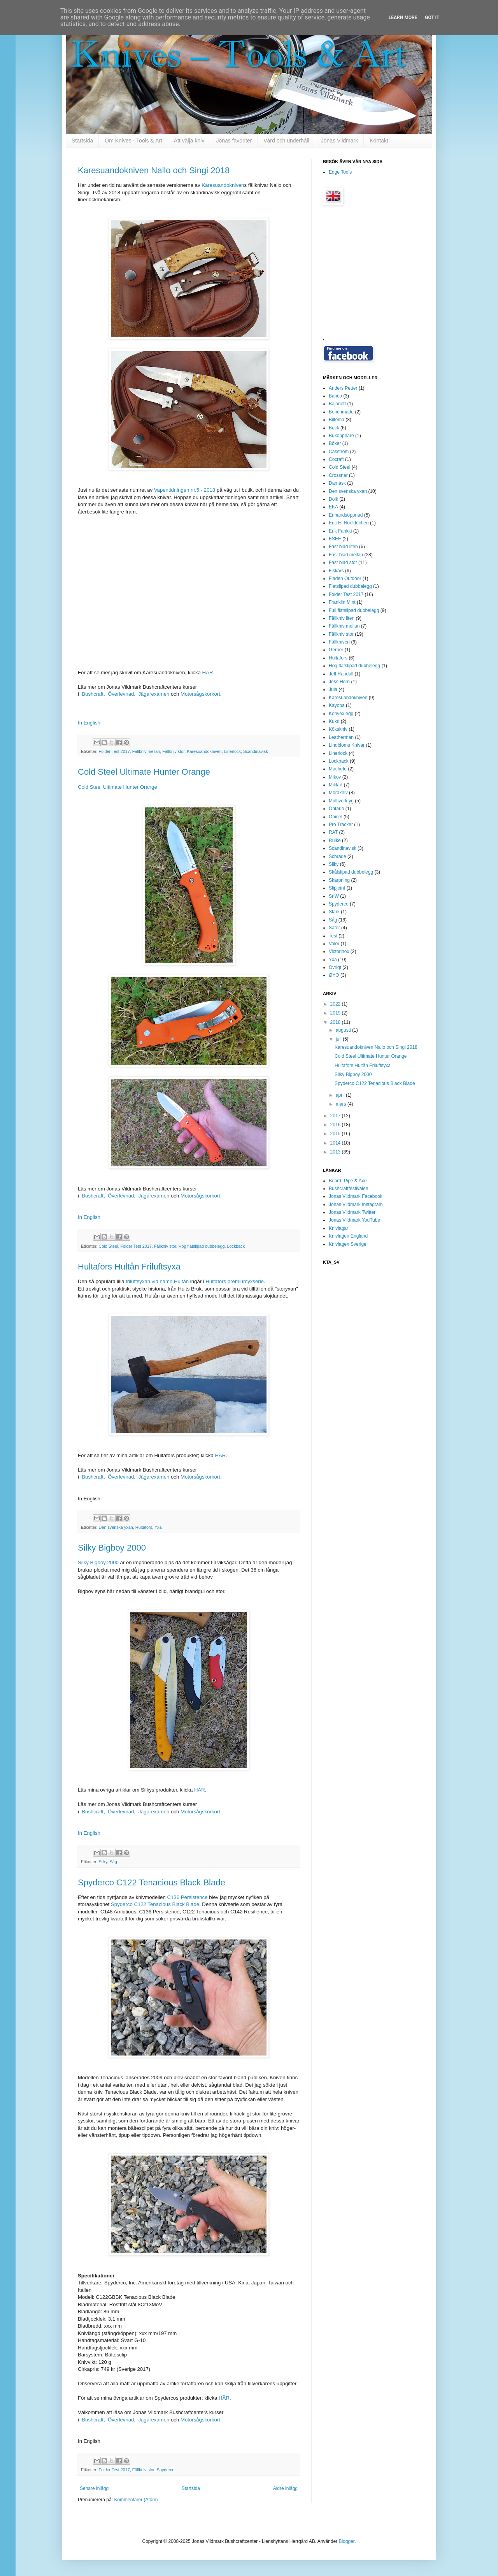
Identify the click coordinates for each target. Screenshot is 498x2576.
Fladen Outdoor (345, 578)
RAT (333, 832)
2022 (336, 1004)
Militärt (335, 785)
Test (333, 936)
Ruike (335, 840)
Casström (339, 451)
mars (341, 1104)
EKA (333, 507)
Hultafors (143, 1527)
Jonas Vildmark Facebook (355, 1196)
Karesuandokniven (223, 185)
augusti (344, 1030)
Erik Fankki (340, 531)
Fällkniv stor (173, 751)
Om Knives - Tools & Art (133, 140)
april (341, 1095)
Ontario (336, 808)
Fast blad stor (343, 562)
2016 (336, 1124)
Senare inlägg (94, 2488)
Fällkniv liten (341, 618)
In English (89, 723)
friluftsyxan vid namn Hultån (157, 1281)
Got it (432, 17)
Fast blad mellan (346, 554)
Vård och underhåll (286, 140)
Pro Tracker (341, 824)
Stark (334, 911)
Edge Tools (340, 172)
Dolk (333, 499)
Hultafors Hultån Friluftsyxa (129, 1266)
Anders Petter (343, 388)
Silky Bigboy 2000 (112, 1548)
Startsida (82, 140)
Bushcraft (92, 694)
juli (339, 1039)
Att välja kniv (189, 140)
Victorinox (339, 951)
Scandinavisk (255, 751)
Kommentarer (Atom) (136, 2499)
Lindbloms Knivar (347, 745)
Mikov (335, 777)
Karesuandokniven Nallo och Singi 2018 (154, 170)
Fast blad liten (343, 546)
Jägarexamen (153, 694)
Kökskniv (338, 729)
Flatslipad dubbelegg (350, 586)
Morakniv (338, 792)
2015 (336, 1133)
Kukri (334, 721)
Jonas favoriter (234, 140)
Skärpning (339, 880)
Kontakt (379, 140)
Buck (334, 428)
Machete (338, 769)
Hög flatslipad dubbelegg (202, 1246)
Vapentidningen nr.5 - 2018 (184, 490)
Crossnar (338, 475)
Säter (334, 927)
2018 (336, 1022)
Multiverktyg (341, 801)
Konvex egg (341, 713)
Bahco (335, 396)
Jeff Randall (341, 674)
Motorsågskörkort (200, 694)
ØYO (334, 975)
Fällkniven (339, 642)
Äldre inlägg (285, 2488)
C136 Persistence (187, 1897)
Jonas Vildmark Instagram (356, 1204)
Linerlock (232, 751)
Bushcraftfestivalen (348, 1188)
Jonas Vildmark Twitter (352, 1212)
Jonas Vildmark (339, 140)
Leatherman (341, 737)
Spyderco (166, 2469)
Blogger (346, 2541)
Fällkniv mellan (146, 751)
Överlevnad (121, 694)
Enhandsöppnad (346, 515)
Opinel (335, 816)
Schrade (337, 856)
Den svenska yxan (116, 1527)
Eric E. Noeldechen (349, 523)
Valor (334, 943)
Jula (333, 689)
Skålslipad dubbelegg (351, 872)
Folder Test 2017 (114, 751)
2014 (336, 1143)
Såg (113, 1861)
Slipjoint (337, 888)
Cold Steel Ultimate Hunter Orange (144, 772)
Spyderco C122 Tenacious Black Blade (151, 1882)
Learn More (403, 17)
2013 (336, 1152)
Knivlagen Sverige (347, 1244)
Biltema (336, 419)
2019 (336, 1013)
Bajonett (337, 403)
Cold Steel (108, 1246)
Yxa (158, 1527)
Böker (335, 443)
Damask (337, 483)
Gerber (336, 649)
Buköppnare (341, 435)
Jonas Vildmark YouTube (354, 1220)
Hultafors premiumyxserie (234, 1281)
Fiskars (336, 570)
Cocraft (336, 459)
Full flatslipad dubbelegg (354, 610)
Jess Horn (339, 681)
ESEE (335, 539)
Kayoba (337, 705)
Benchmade (341, 412)
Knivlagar (338, 1228)
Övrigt (335, 967)
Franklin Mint (342, 602)
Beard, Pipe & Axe (347, 1180)
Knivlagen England (348, 1236)
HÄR (207, 672)
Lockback (236, 1246)
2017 (336, 1115)
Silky (103, 1861)
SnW (334, 896)
